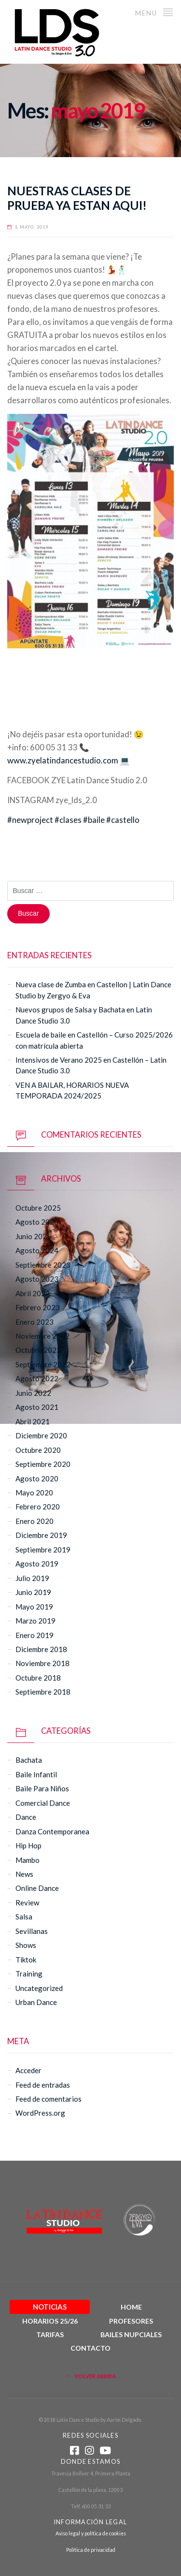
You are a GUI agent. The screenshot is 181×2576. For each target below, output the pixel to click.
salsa (23, 1916)
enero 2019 (34, 1635)
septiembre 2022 (42, 1364)
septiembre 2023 (42, 1264)
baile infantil (36, 1774)
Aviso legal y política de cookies (91, 2533)
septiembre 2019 (42, 1549)
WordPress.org (40, 2112)
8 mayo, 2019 (31, 227)
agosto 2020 (36, 1478)
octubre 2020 (38, 1450)
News (24, 1874)
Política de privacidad (90, 2550)
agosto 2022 (36, 1378)
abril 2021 (32, 1421)
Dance (25, 1817)
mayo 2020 (34, 1492)
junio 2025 (33, 1236)
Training (28, 1973)
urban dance (36, 2002)
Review (27, 1902)
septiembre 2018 (42, 1691)
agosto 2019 (36, 1563)
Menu (154, 12)
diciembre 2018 (41, 1649)
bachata (28, 1760)
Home (131, 2307)
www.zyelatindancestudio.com (62, 760)
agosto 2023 (36, 1278)
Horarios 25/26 (50, 2321)
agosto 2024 (36, 1250)
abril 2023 (32, 1293)
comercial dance (42, 1803)
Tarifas (50, 2334)
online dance (37, 1888)
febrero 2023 (37, 1307)
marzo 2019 (35, 1620)
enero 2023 (34, 1321)
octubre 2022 (38, 1350)
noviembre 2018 (42, 1663)
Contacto (90, 2348)
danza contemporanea (52, 1831)
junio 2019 (33, 1592)
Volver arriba (90, 2376)
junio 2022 (33, 1393)
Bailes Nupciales (131, 2334)
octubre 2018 (38, 1677)
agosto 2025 (36, 1221)
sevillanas (31, 1931)
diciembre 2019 (41, 1535)
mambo (27, 1860)
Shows (25, 1945)
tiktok (25, 1959)
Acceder (28, 2070)
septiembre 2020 (42, 1464)
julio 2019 (32, 1578)
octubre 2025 (38, 1207)
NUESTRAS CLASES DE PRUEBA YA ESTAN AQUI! (77, 198)
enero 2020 (34, 1521)
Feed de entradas (42, 2084)
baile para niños (42, 1788)
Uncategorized (39, 1988)
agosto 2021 (36, 1407)
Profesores (131, 2321)
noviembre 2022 (42, 1336)
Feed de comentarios (48, 2098)
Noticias (50, 2306)
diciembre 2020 (41, 1435)
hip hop (28, 1845)
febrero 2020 (37, 1506)
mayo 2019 (34, 1606)
